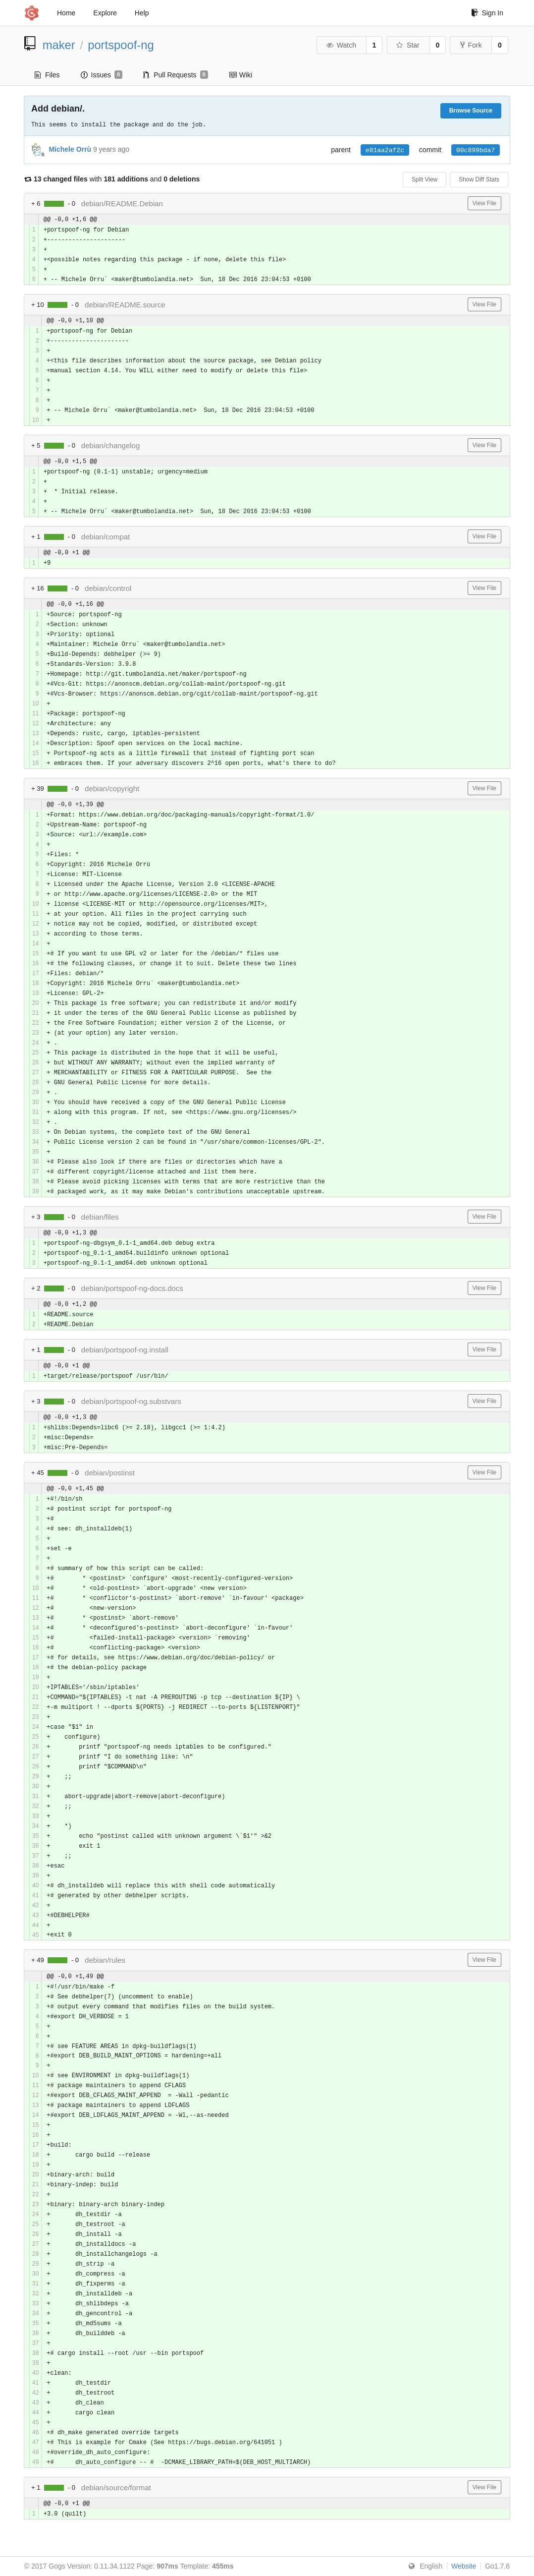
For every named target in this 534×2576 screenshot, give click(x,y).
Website (463, 2566)
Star (408, 45)
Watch (340, 45)
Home (66, 13)
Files (47, 75)
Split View (424, 179)
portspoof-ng (121, 45)
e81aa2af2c (385, 150)
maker (59, 45)
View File (484, 203)
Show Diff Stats (479, 179)
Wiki (240, 75)
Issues (102, 74)
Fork (470, 45)
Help (142, 13)
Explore (104, 13)
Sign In (487, 13)
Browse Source (470, 110)
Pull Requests (175, 74)
